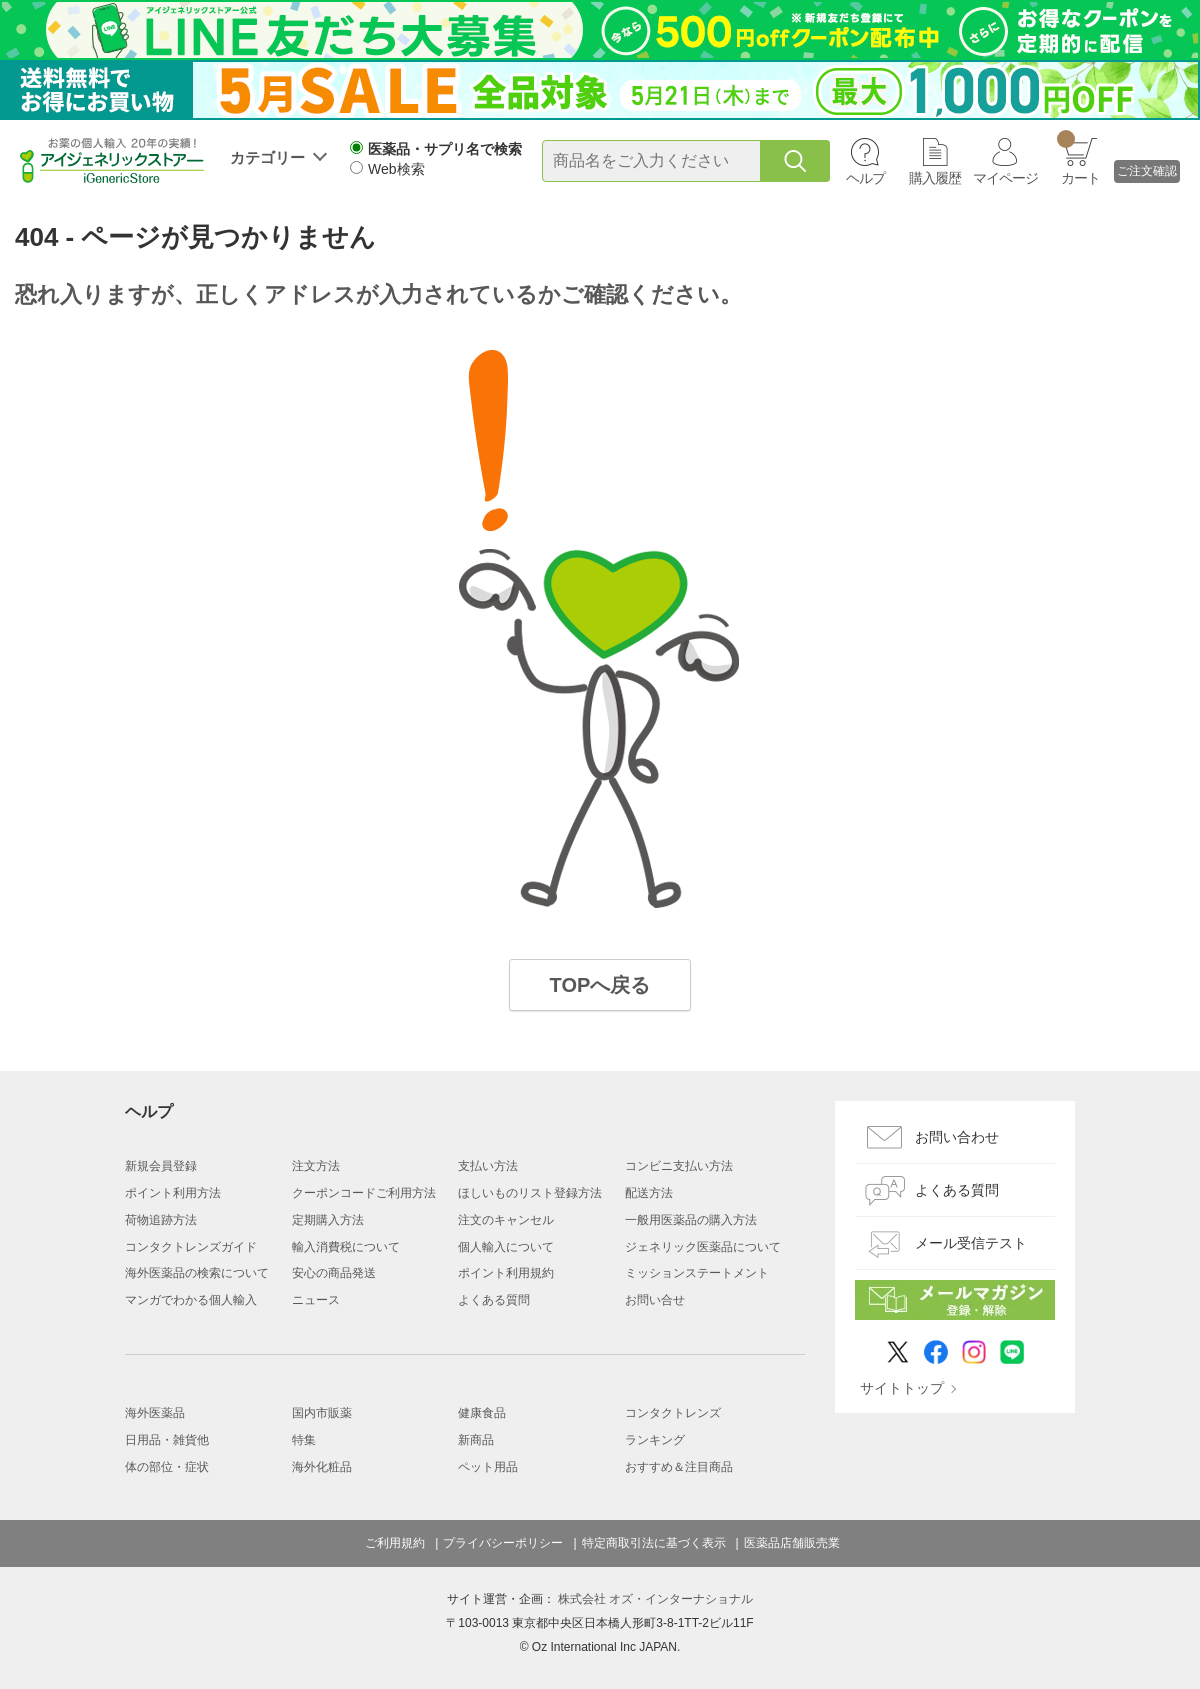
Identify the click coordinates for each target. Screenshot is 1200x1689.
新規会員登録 (161, 1166)
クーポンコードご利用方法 (364, 1193)
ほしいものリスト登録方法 (530, 1193)
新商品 (476, 1440)
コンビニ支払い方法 (679, 1166)
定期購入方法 (328, 1220)
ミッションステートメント (697, 1273)
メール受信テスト (971, 1243)
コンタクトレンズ (673, 1413)
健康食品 (482, 1413)
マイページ (1005, 178)
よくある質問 (494, 1300)
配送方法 (649, 1193)
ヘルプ (865, 178)
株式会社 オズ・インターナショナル (655, 1599)
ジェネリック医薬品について (703, 1247)
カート (1078, 158)
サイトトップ (902, 1388)
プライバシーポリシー (503, 1543)
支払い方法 (488, 1166)
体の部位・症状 (167, 1467)
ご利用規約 (395, 1543)
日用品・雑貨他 (167, 1440)
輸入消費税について (346, 1247)
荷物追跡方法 (161, 1220)
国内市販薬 (322, 1413)
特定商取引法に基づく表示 (654, 1543)
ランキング (655, 1440)
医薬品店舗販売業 (792, 1543)
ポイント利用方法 (173, 1193)
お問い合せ (655, 1300)
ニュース (316, 1300)
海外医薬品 (155, 1413)
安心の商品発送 (334, 1273)
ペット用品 (488, 1467)
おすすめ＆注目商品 (679, 1467)
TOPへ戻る (600, 985)
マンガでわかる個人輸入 (191, 1300)
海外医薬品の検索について (197, 1273)
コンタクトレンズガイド (191, 1247)
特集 (304, 1440)
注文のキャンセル (506, 1220)
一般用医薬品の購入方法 (691, 1220)
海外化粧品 (322, 1467)
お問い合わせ (957, 1137)
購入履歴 (935, 178)
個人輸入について (506, 1247)
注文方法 (316, 1166)
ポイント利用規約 (506, 1273)
